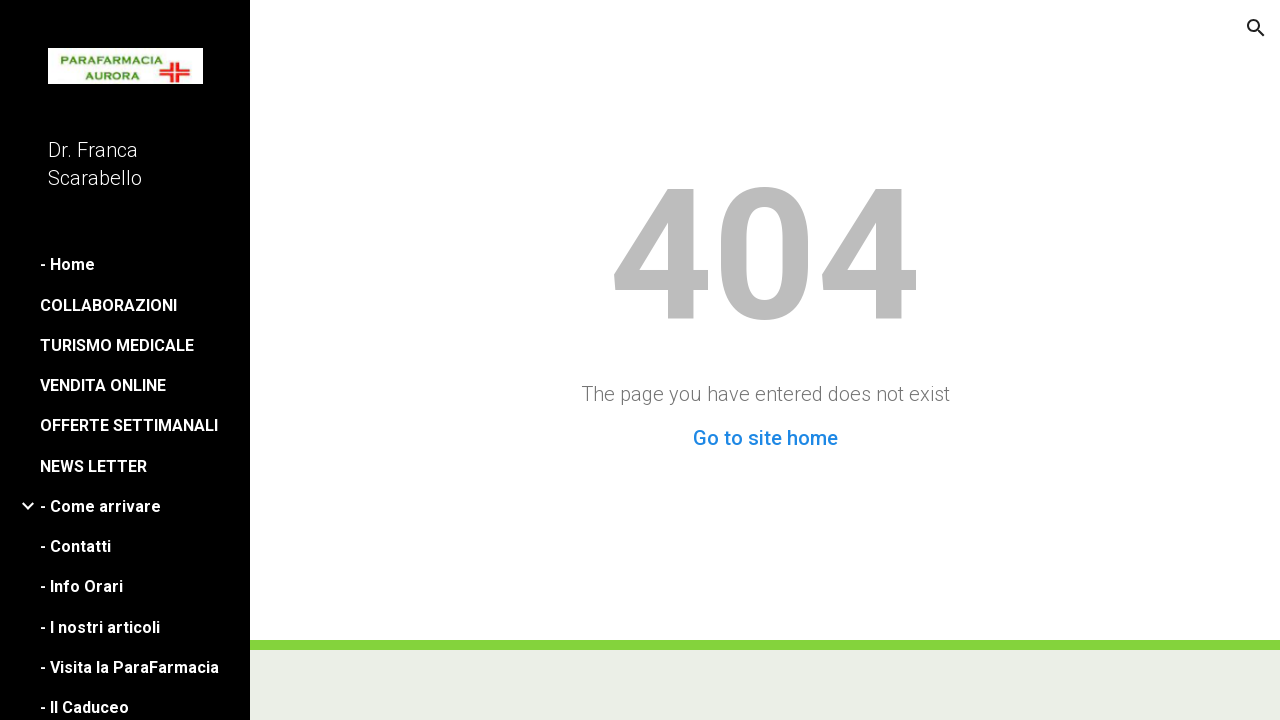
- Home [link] (67, 264)
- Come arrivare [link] (100, 506)
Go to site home (765, 438)
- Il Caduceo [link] (84, 707)
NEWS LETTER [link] (93, 466)
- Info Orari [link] (81, 586)
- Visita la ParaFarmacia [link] (129, 667)
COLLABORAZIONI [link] (108, 305)
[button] (1256, 28)
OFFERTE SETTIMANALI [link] (129, 425)
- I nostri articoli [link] (100, 627)
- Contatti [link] (75, 546)
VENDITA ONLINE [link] (103, 385)
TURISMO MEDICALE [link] (117, 345)
